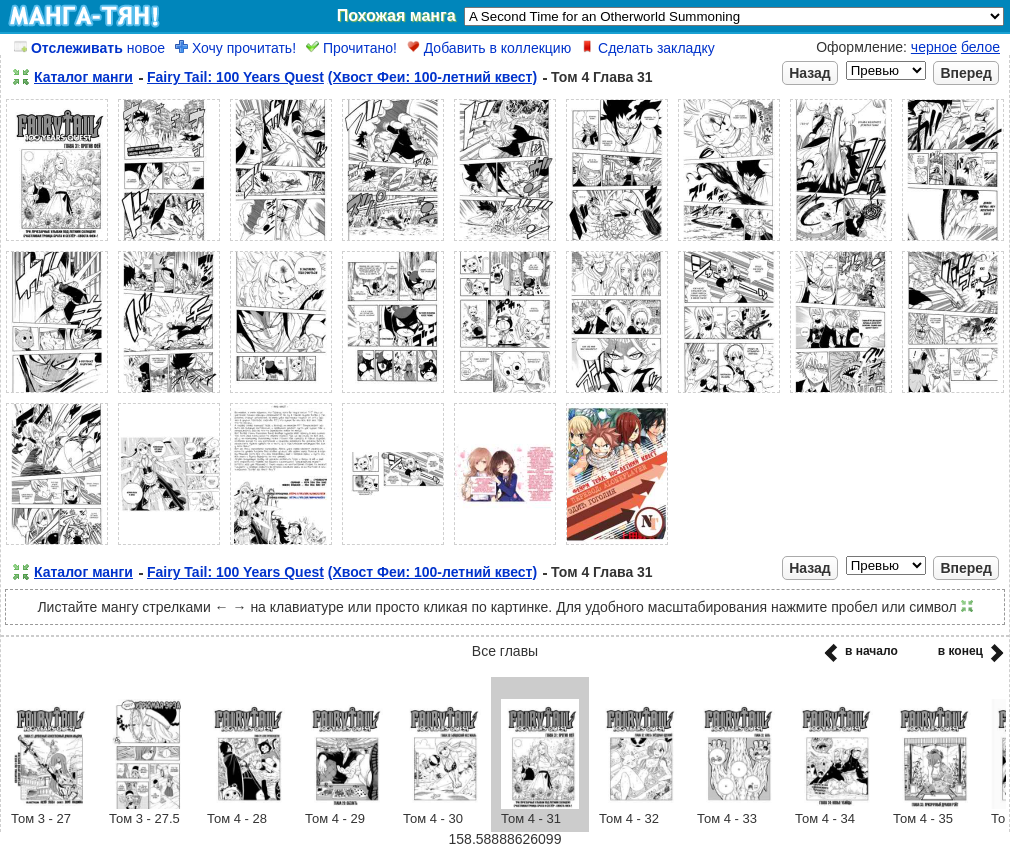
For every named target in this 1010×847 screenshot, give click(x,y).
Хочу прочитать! (235, 48)
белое (980, 47)
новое (89, 48)
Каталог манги (83, 77)
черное (934, 47)
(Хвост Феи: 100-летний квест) (432, 77)
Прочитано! (351, 48)
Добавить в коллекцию (489, 48)
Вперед (966, 73)
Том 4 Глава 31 (602, 77)
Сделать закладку (648, 48)
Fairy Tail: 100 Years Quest (235, 77)
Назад (810, 73)
